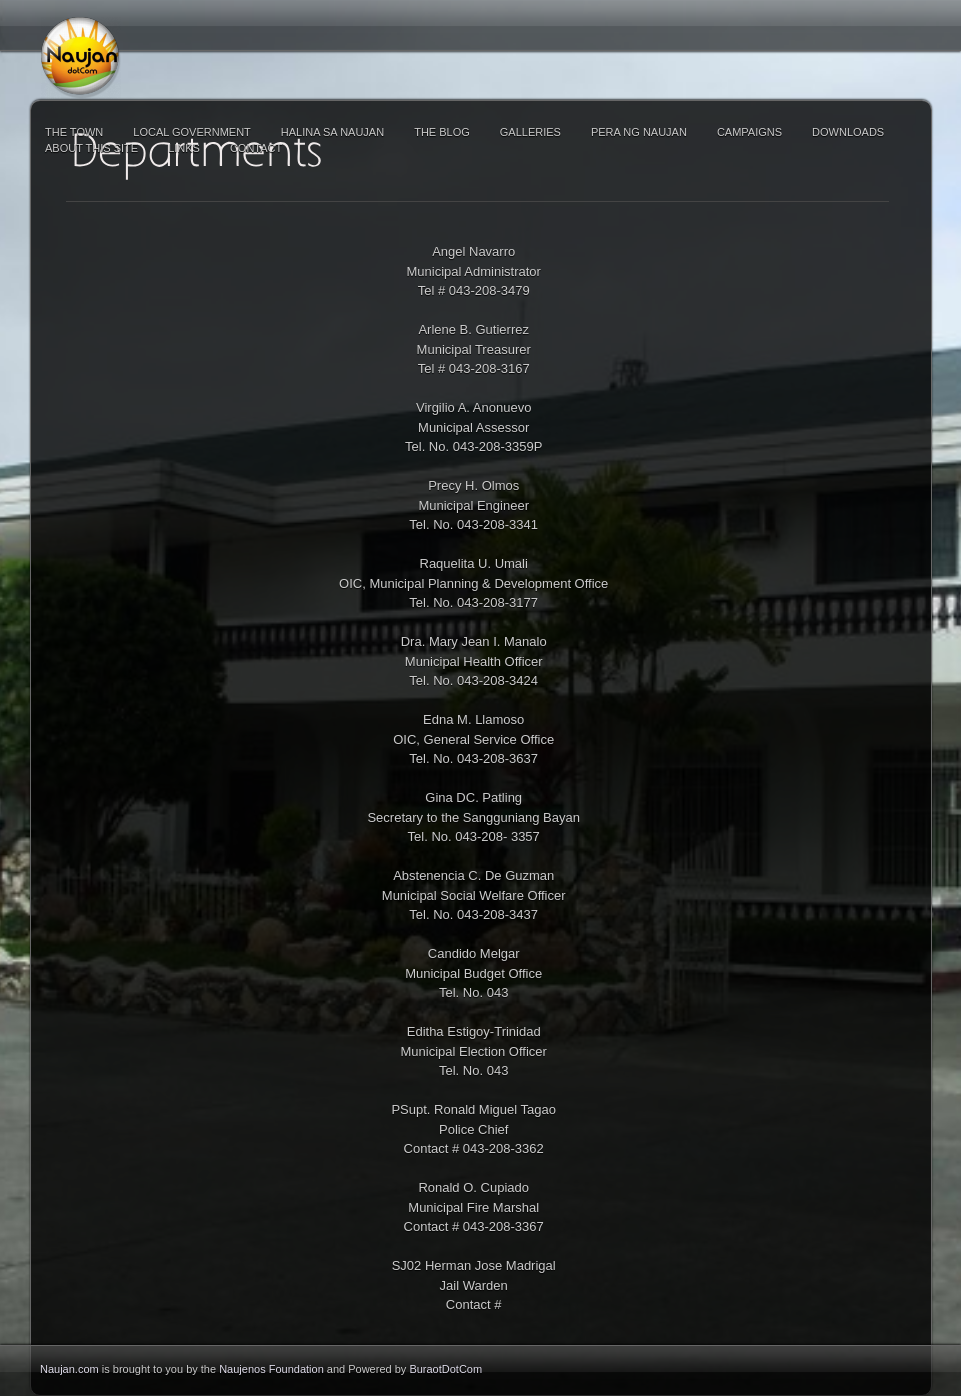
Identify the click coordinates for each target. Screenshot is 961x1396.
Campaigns (749, 132)
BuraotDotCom (445, 1369)
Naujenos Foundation (271, 1369)
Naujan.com (69, 1369)
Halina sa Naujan (332, 132)
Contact (256, 148)
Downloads (848, 132)
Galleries (530, 132)
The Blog (442, 132)
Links (184, 148)
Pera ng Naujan (639, 132)
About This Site (91, 148)
